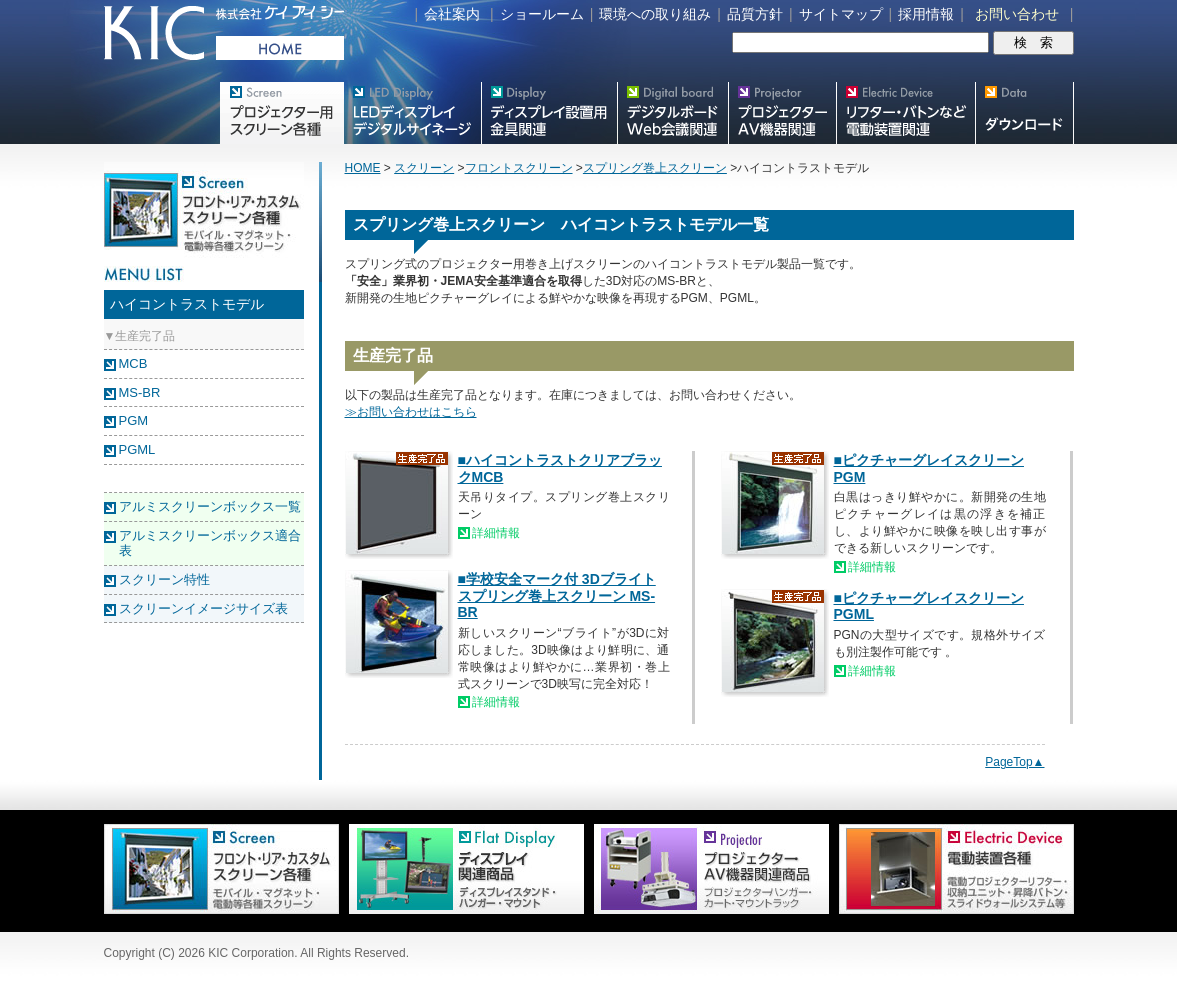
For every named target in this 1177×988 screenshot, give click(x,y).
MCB (133, 363)
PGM (134, 420)
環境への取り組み (655, 14)
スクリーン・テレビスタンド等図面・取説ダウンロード (1024, 113)
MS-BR (140, 392)
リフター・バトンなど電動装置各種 (905, 113)
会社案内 (452, 14)
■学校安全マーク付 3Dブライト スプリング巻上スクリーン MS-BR (557, 596)
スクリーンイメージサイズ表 (203, 608)
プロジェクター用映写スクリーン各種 (281, 113)
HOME (363, 168)
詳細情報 (496, 533)
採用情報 (926, 14)
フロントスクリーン (519, 168)
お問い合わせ (1017, 14)
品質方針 (755, 14)
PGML (137, 449)
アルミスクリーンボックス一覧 (210, 506)
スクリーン (424, 168)
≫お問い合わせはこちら (411, 412)
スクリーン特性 (164, 579)
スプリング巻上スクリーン (655, 168)
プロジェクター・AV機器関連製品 (782, 113)
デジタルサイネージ (412, 113)
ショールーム (542, 14)
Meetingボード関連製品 (672, 113)
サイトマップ (841, 14)
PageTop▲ (1014, 762)
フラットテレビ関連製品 (549, 113)
